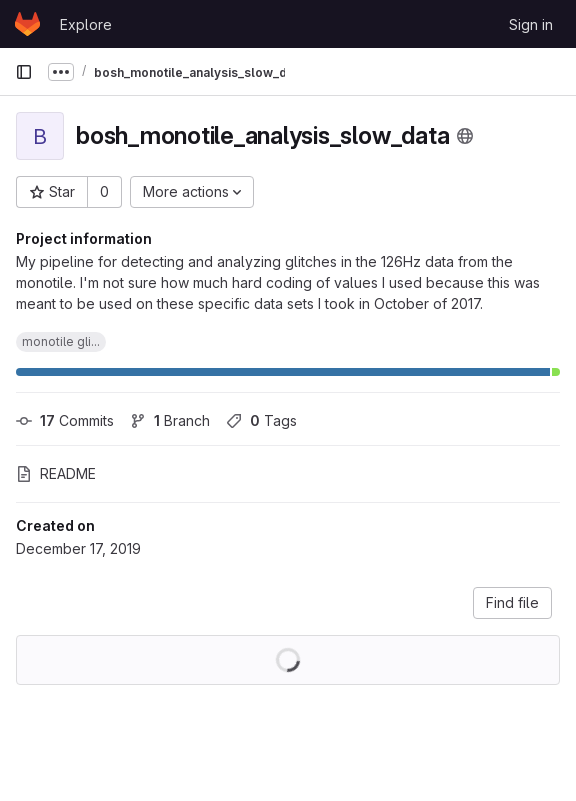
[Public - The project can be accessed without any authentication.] (465, 136)
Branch (170, 420)
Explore (86, 24)
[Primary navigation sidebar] (24, 72)
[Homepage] (27, 24)
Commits (65, 420)
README (56, 473)
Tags (261, 420)
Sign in (531, 24)
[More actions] (192, 192)
